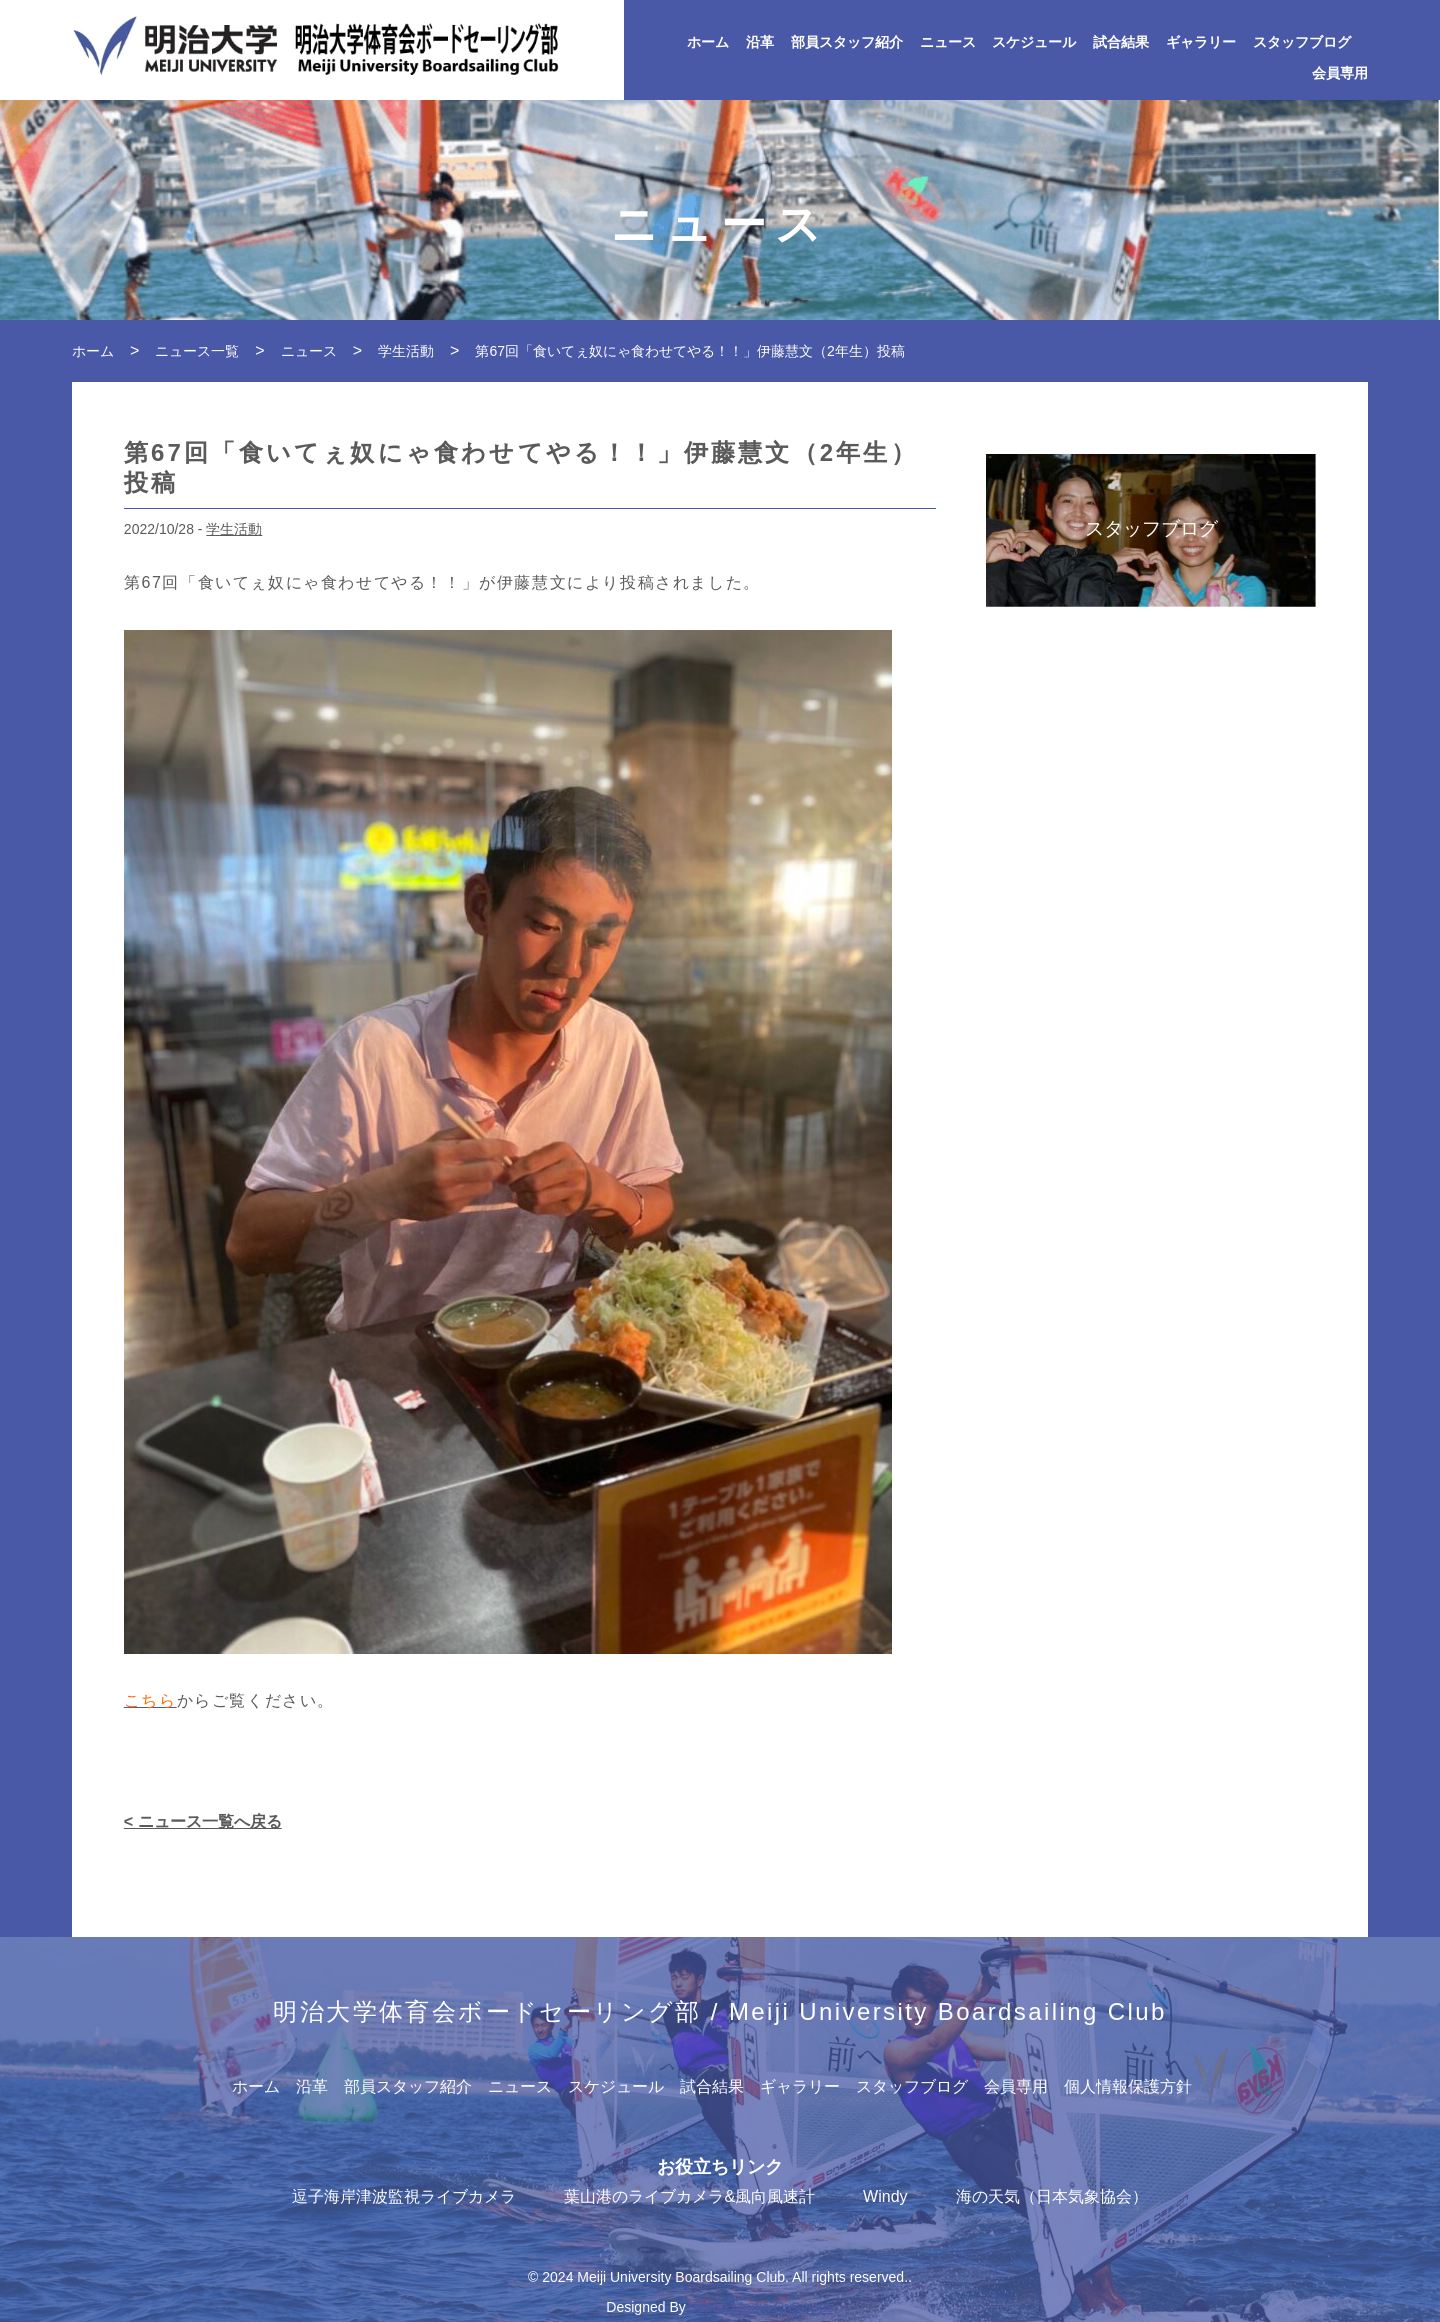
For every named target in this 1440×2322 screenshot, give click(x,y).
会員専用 (1340, 73)
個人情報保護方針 (1128, 2086)
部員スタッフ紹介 (847, 42)
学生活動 (234, 529)
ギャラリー (1201, 42)
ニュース (948, 42)
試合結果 (1121, 42)
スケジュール (1034, 42)
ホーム (708, 42)
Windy (885, 2196)
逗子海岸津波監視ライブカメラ (404, 2196)
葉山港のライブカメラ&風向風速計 (689, 2196)
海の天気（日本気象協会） (1052, 2196)
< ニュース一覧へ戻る (203, 1821)
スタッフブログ (1302, 42)
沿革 (760, 42)
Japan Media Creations (762, 2307)
